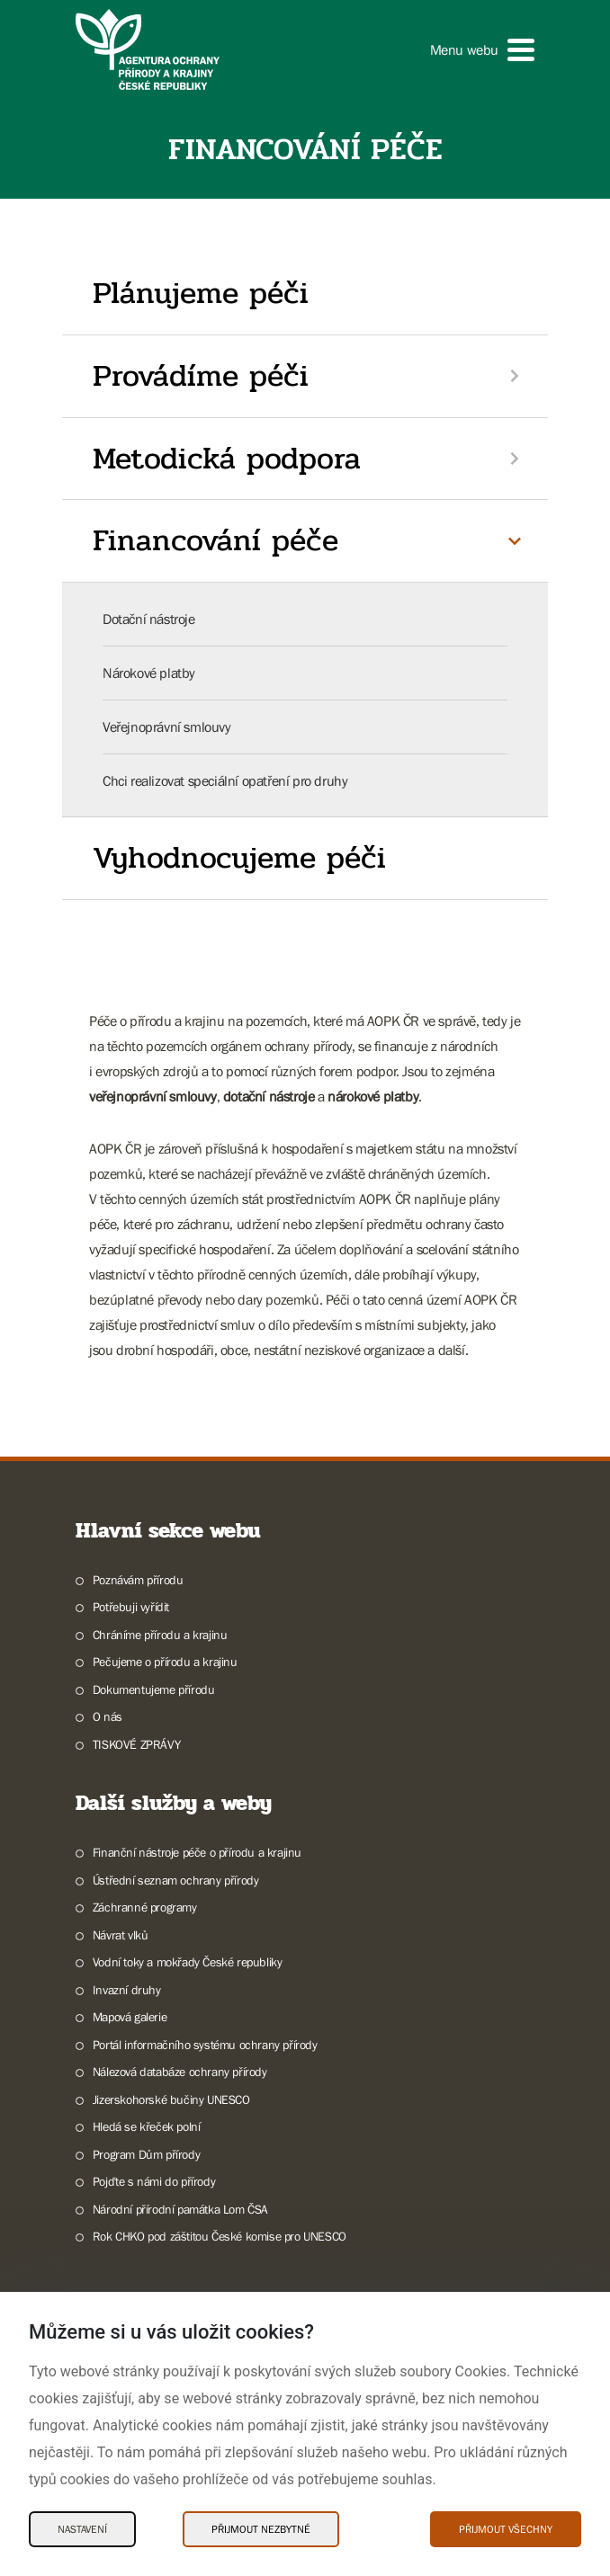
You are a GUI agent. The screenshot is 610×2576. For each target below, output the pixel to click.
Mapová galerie (129, 2017)
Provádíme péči (201, 375)
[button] (482, 50)
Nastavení (82, 2529)
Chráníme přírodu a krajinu (160, 1634)
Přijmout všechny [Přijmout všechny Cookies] (505, 2529)
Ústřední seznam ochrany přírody (176, 1880)
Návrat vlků (120, 1935)
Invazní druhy (127, 1990)
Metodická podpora (227, 458)
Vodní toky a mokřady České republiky (188, 1962)
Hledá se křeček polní (147, 2126)
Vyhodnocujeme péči (239, 857)
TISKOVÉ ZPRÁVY (136, 1744)
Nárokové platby (149, 672)
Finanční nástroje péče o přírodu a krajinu (197, 1852)
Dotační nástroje (149, 619)
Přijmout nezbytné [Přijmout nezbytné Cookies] (260, 2529)
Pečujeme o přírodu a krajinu (165, 1661)
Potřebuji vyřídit (131, 1607)
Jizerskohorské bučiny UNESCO (171, 2099)
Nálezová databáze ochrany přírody (180, 2071)
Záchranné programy (145, 1907)
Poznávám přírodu (138, 1580)
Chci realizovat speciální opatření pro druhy (225, 780)
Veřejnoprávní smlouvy (167, 726)
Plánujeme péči (201, 293)
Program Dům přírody (146, 2154)
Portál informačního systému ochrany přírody (205, 2044)
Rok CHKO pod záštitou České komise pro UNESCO (219, 2236)
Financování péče (215, 540)
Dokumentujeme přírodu (154, 1689)
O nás (107, 1716)
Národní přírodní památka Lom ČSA (180, 2209)
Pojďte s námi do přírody (154, 2181)
